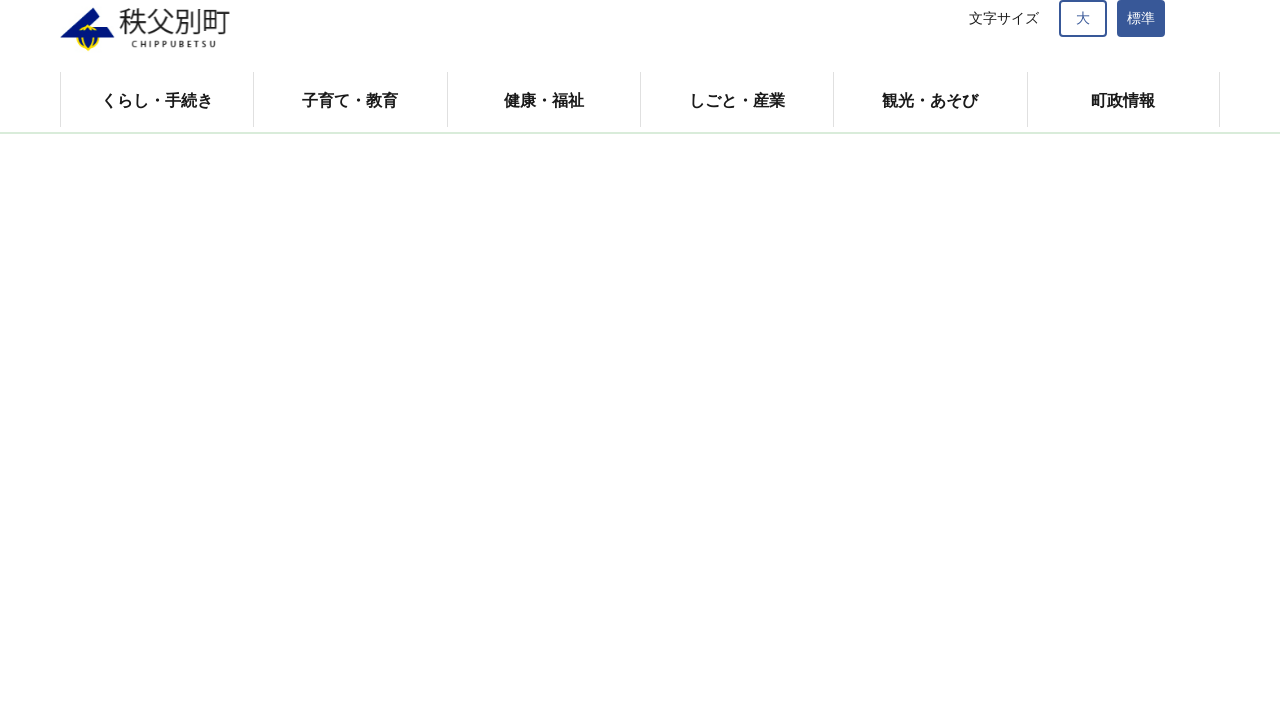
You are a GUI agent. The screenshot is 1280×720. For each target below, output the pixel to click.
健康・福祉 (544, 100)
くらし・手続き (157, 100)
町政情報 (1123, 100)
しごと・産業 (737, 100)
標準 (1141, 18)
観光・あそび (930, 100)
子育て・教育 (350, 100)
